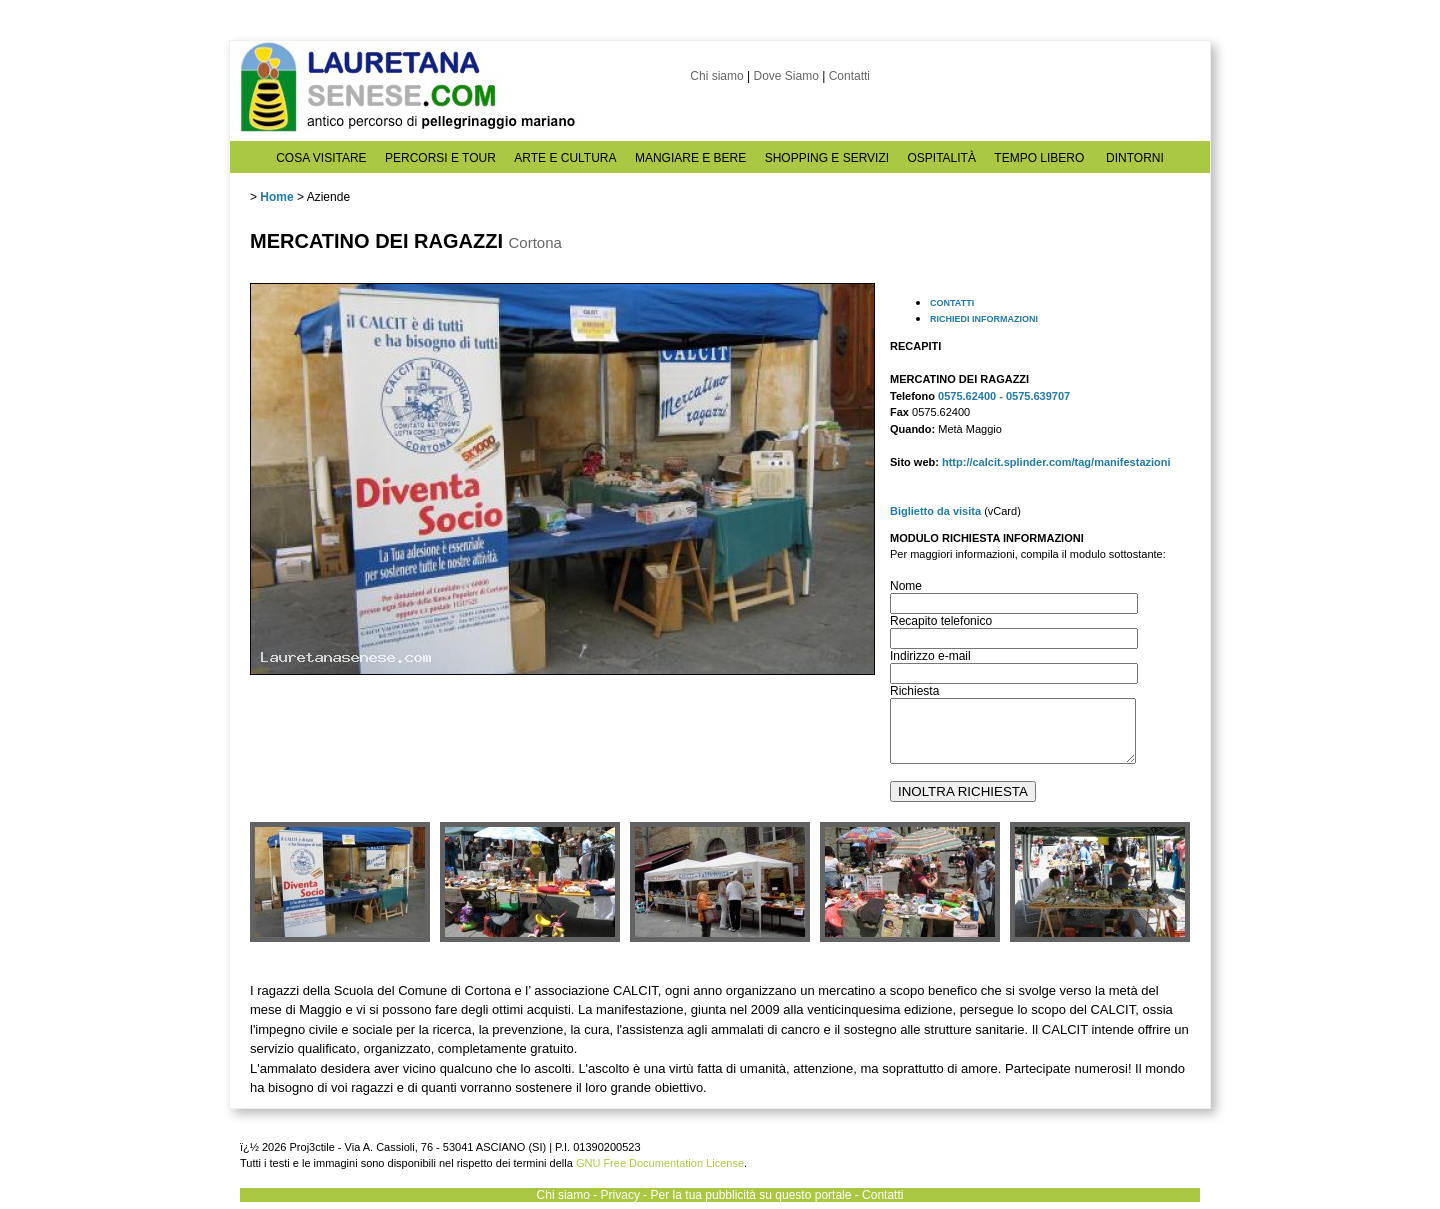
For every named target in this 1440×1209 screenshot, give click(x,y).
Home (276, 197)
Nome (906, 586)
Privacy (620, 1195)
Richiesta (914, 691)
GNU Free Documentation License (660, 1163)
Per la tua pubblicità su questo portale (751, 1195)
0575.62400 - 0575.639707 (1004, 396)
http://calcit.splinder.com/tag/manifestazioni (1056, 462)
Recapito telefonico (941, 621)
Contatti (849, 76)
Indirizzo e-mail (930, 656)
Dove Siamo (785, 76)
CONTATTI (952, 303)
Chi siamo (716, 76)
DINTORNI (1135, 158)
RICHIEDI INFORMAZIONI (984, 319)
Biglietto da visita (935, 511)
